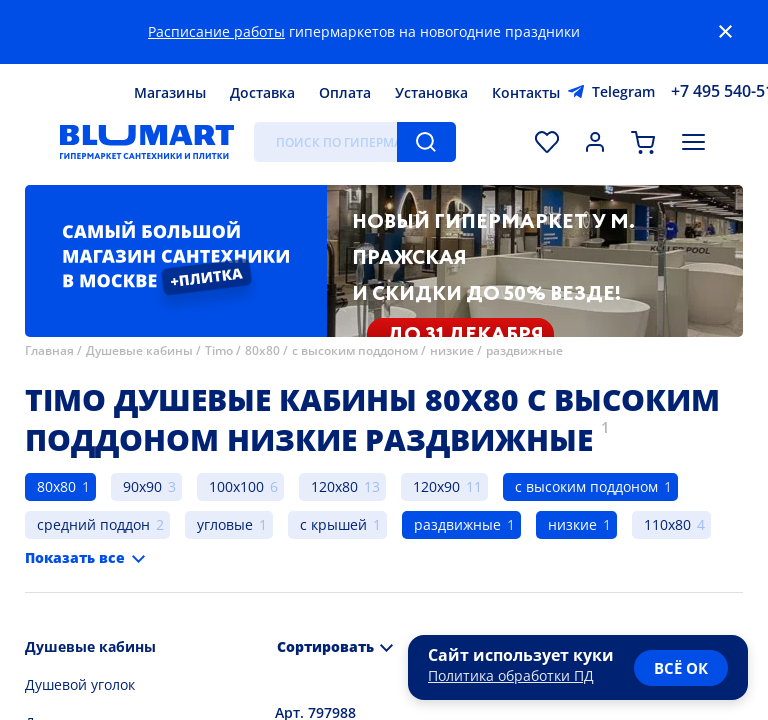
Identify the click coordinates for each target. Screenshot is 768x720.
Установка (431, 92)
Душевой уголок (80, 684)
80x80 (262, 350)
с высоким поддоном (355, 350)
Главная (49, 350)
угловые (225, 524)
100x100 (236, 486)
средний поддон (93, 524)
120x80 (334, 486)
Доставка (262, 92)
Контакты (526, 92)
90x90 (142, 486)
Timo (219, 350)
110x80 (667, 524)
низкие (452, 350)
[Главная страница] (147, 142)
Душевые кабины (139, 350)
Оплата (345, 92)
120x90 (436, 486)
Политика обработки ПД (511, 675)
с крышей (333, 524)
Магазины (170, 92)
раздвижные (524, 350)
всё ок (681, 668)
